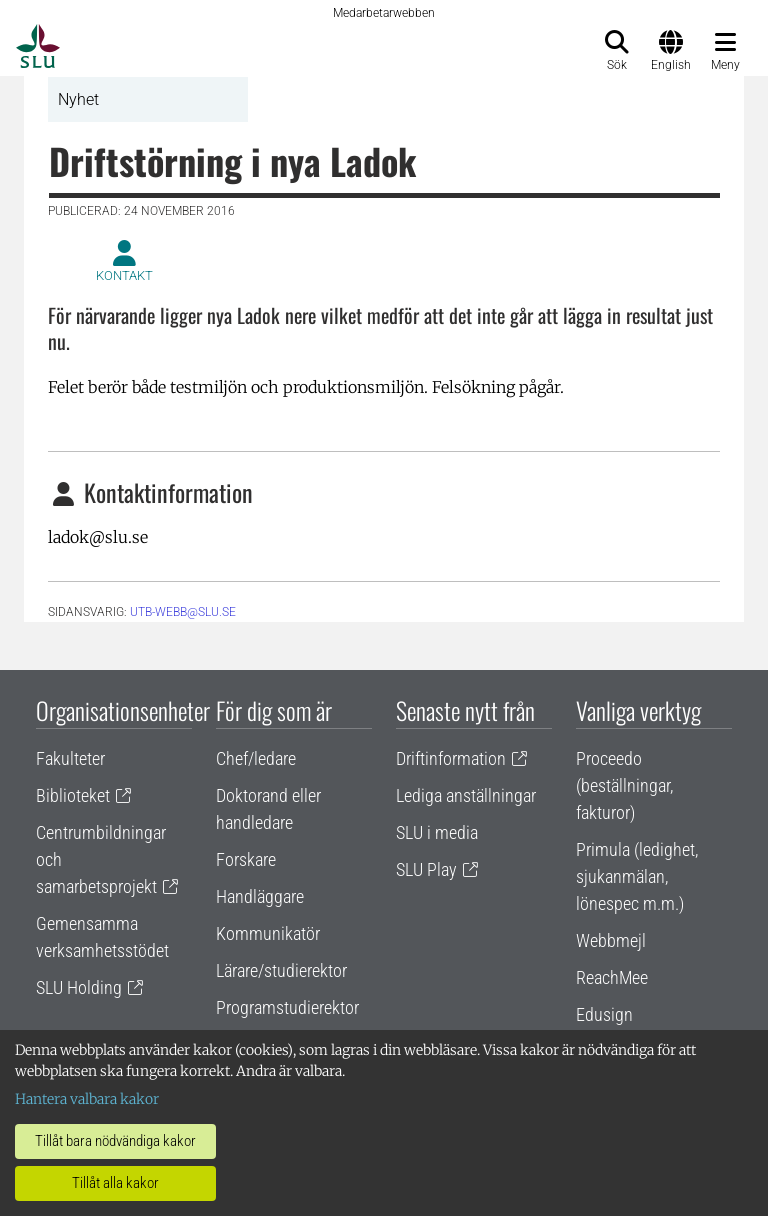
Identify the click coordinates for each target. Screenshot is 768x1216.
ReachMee (612, 977)
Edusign (604, 1014)
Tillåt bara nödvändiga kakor (115, 1141)
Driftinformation (451, 758)
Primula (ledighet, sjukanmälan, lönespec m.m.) (637, 876)
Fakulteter (70, 758)
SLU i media (437, 832)
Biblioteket (73, 795)
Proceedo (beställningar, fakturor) (624, 785)
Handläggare (260, 896)
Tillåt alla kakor (115, 1183)
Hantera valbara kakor (87, 1099)
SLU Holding (79, 987)
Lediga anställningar (466, 795)
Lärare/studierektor (281, 970)
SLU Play (426, 869)
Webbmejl (611, 940)
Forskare (246, 859)
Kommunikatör (268, 933)
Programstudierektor (287, 1007)
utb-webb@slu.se (183, 612)
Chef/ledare (256, 758)
